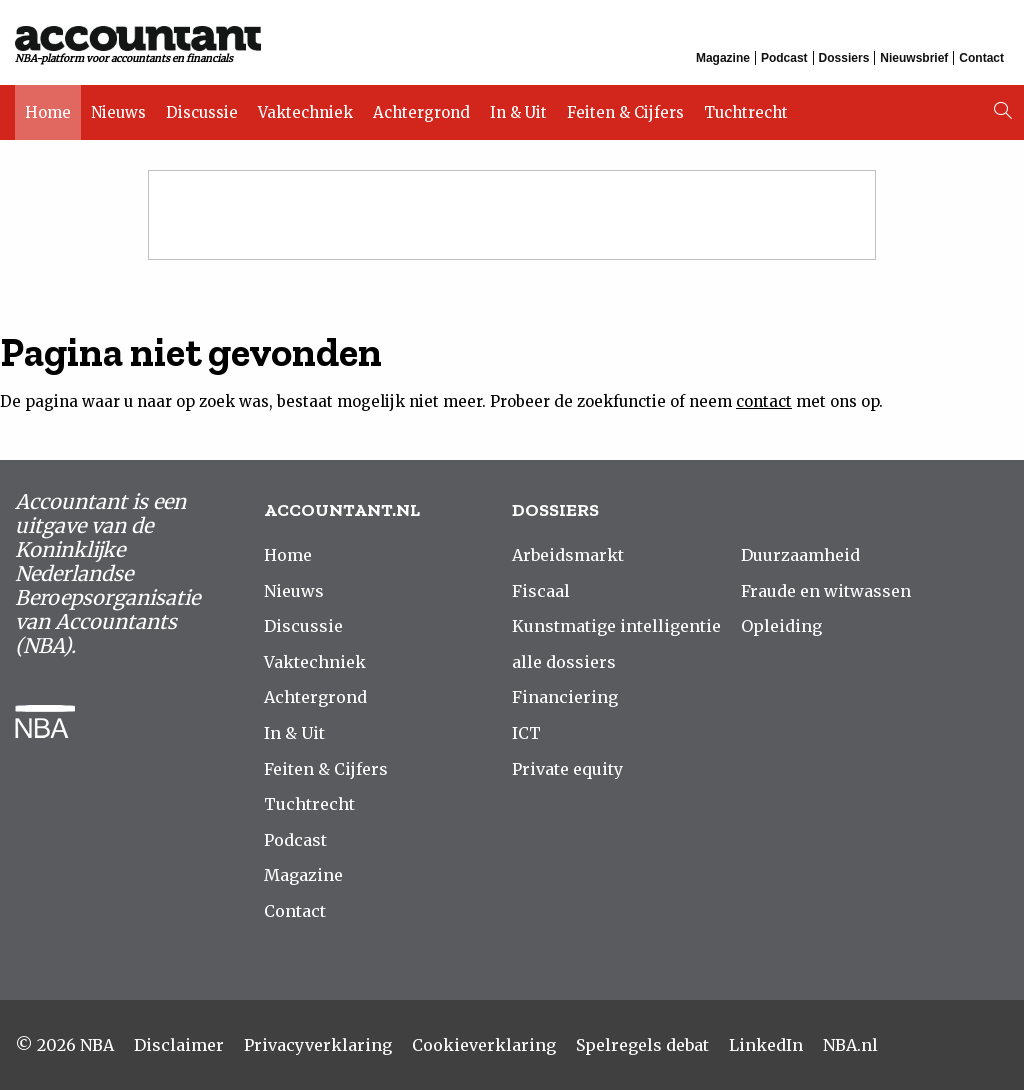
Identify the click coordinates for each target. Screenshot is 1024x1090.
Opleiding (781, 626)
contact (764, 401)
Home (48, 112)
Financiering (565, 697)
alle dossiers (564, 662)
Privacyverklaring (318, 1045)
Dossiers (844, 58)
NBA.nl (850, 1045)
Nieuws (118, 112)
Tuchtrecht (746, 112)
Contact (981, 58)
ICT (526, 733)
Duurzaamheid (800, 555)
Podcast (784, 58)
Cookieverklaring (484, 1045)
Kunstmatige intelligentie (616, 626)
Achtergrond (421, 112)
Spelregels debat (642, 1045)
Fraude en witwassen (826, 591)
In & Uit (518, 112)
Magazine (723, 58)
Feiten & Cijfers (625, 112)
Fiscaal (541, 591)
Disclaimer (179, 1045)
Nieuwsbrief (914, 58)
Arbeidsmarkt (568, 555)
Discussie (202, 112)
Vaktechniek (305, 112)
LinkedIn (766, 1045)
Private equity (567, 769)
